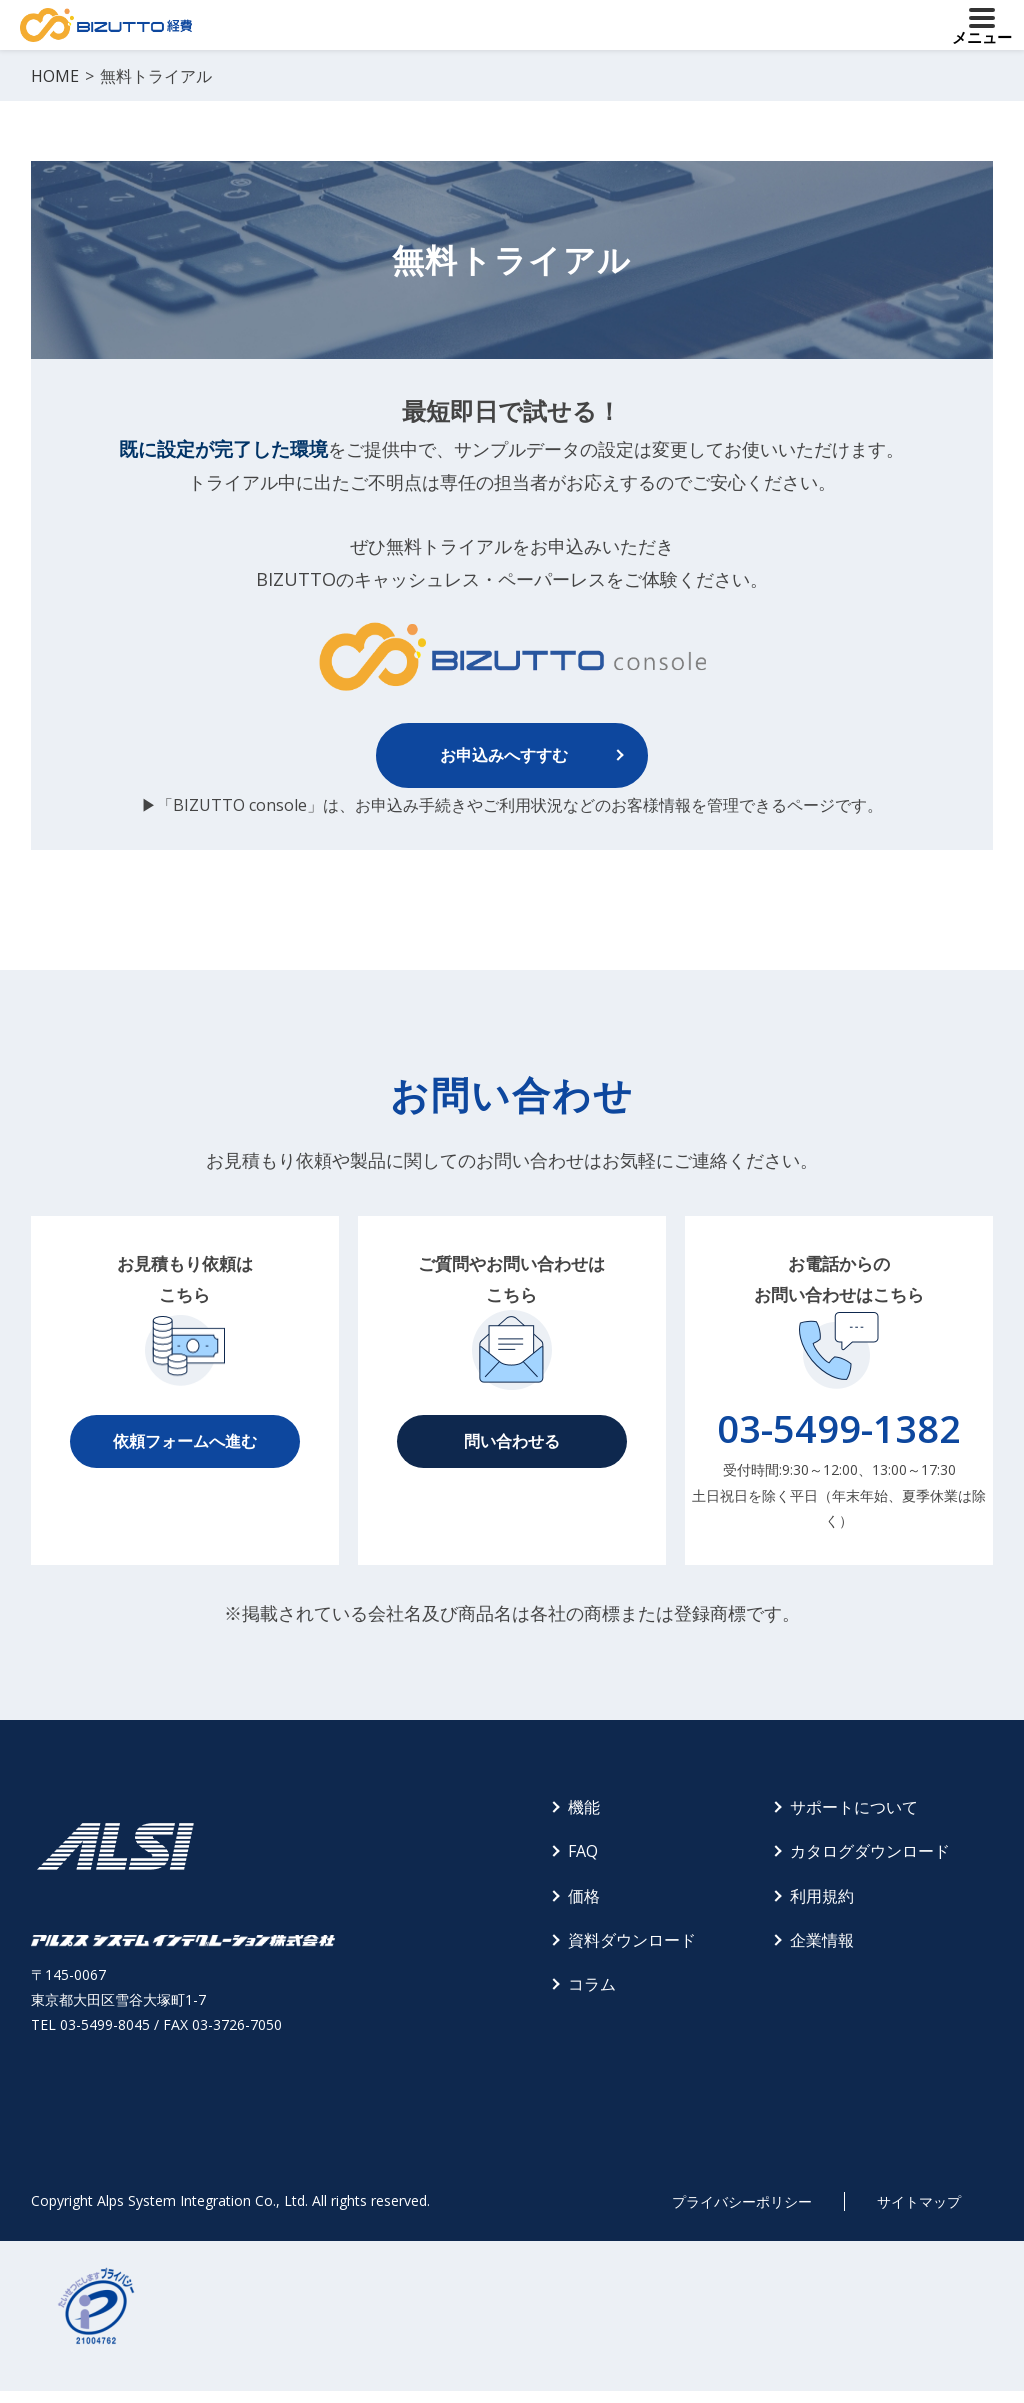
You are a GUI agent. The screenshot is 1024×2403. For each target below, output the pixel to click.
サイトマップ (919, 2201)
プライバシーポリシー (742, 2201)
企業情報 (822, 1940)
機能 (584, 1807)
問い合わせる (512, 1441)
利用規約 (822, 1896)
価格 (584, 1896)
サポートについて (854, 1807)
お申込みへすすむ (504, 755)
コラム (592, 1984)
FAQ (583, 1851)
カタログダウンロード (870, 1851)
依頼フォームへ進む (185, 1441)
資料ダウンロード (632, 1940)
